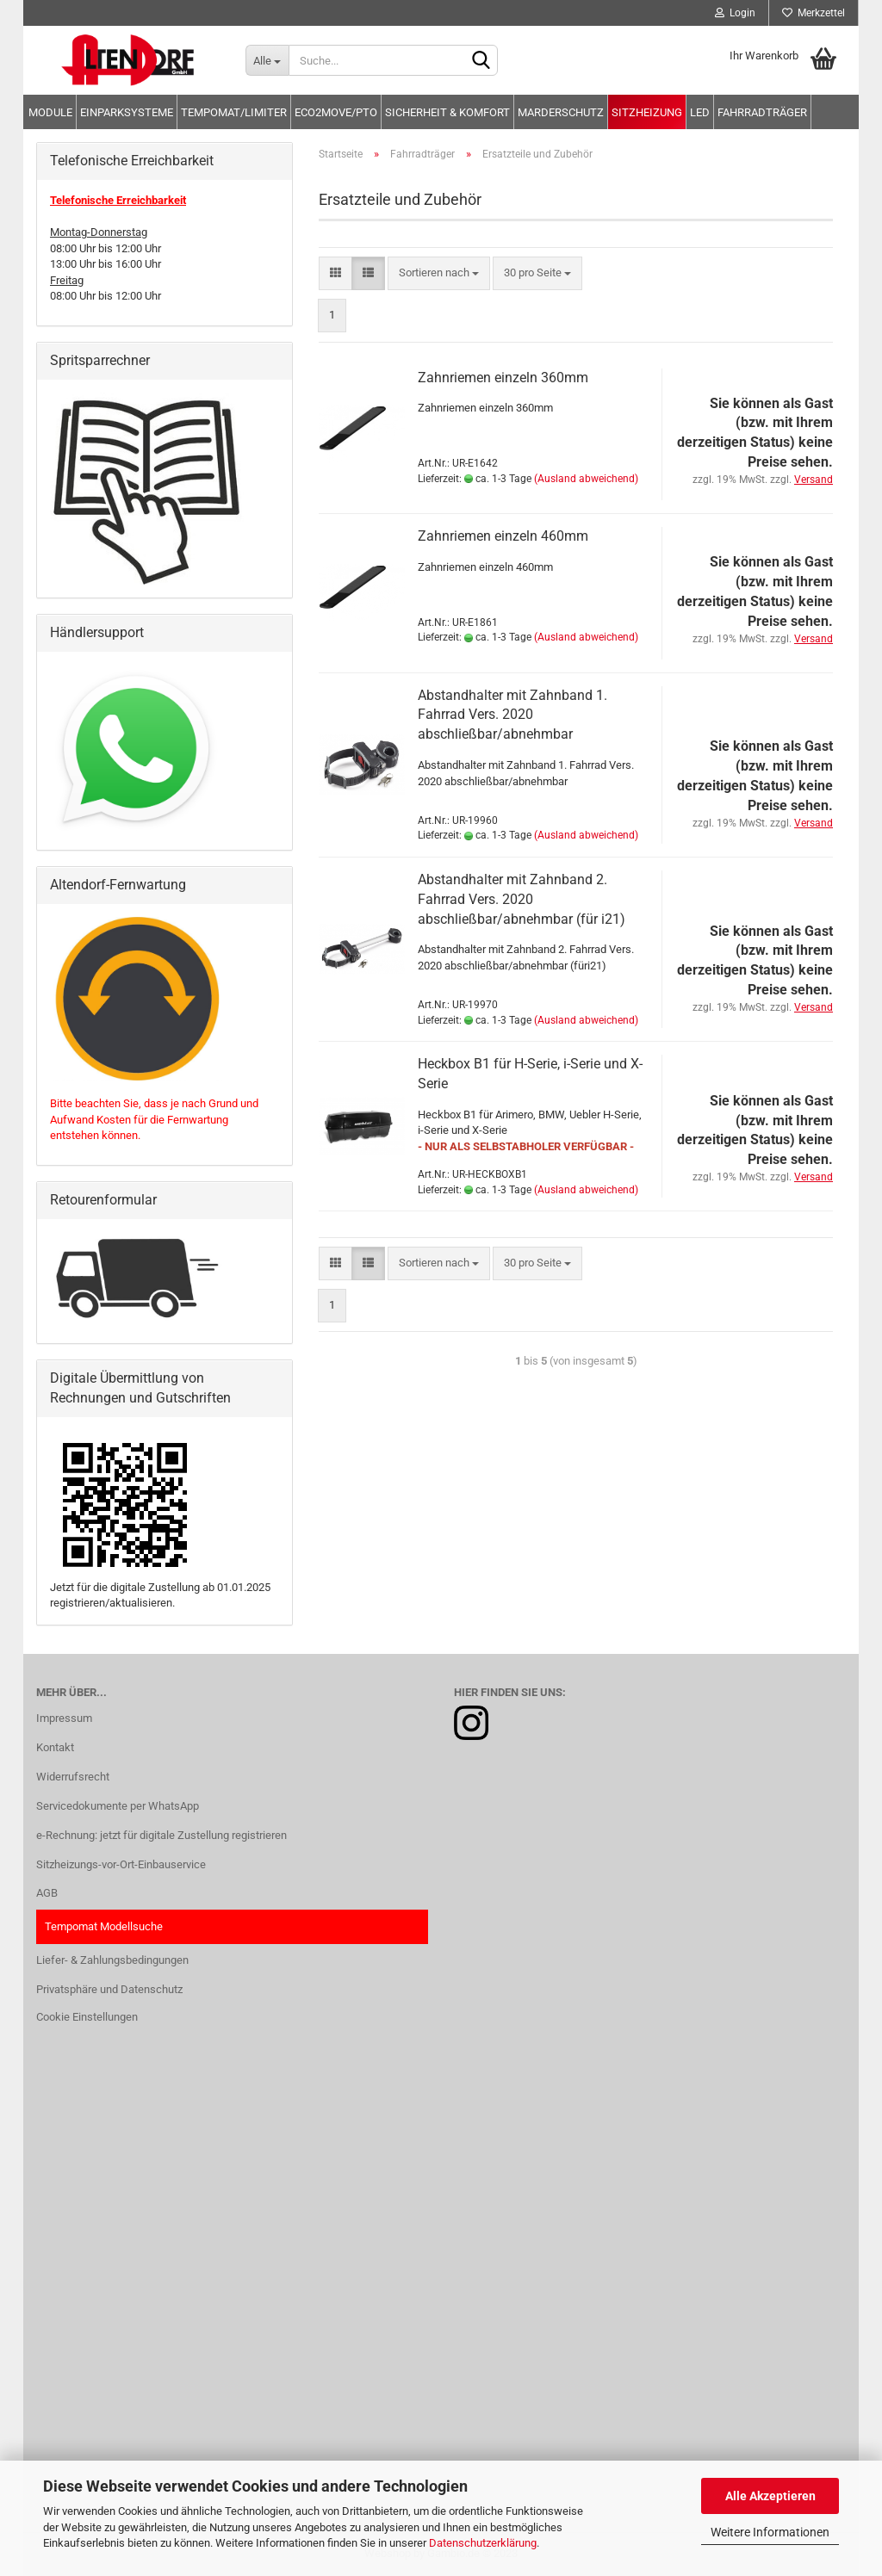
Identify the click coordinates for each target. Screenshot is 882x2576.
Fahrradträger (762, 112)
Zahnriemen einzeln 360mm (503, 377)
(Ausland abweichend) (586, 479)
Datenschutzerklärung (483, 2542)
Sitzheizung (647, 112)
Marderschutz (561, 112)
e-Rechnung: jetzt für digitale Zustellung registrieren (161, 1835)
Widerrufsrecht (72, 1776)
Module (50, 112)
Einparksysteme (126, 112)
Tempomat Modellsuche (104, 1926)
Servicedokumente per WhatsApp (117, 1805)
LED (700, 112)
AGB (47, 1892)
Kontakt (55, 1747)
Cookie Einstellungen (87, 2016)
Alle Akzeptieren (770, 2496)
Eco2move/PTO (336, 112)
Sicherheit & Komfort (447, 112)
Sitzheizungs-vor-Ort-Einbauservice (121, 1864)
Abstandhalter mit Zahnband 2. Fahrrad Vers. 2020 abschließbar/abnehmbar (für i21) (521, 899)
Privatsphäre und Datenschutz (109, 1989)
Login (735, 13)
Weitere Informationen (770, 2532)
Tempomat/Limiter (234, 112)
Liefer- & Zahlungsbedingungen (112, 1960)
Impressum (64, 1718)
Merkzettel (813, 13)
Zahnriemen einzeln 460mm (503, 536)
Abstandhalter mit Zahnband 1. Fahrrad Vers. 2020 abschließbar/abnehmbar (512, 715)
